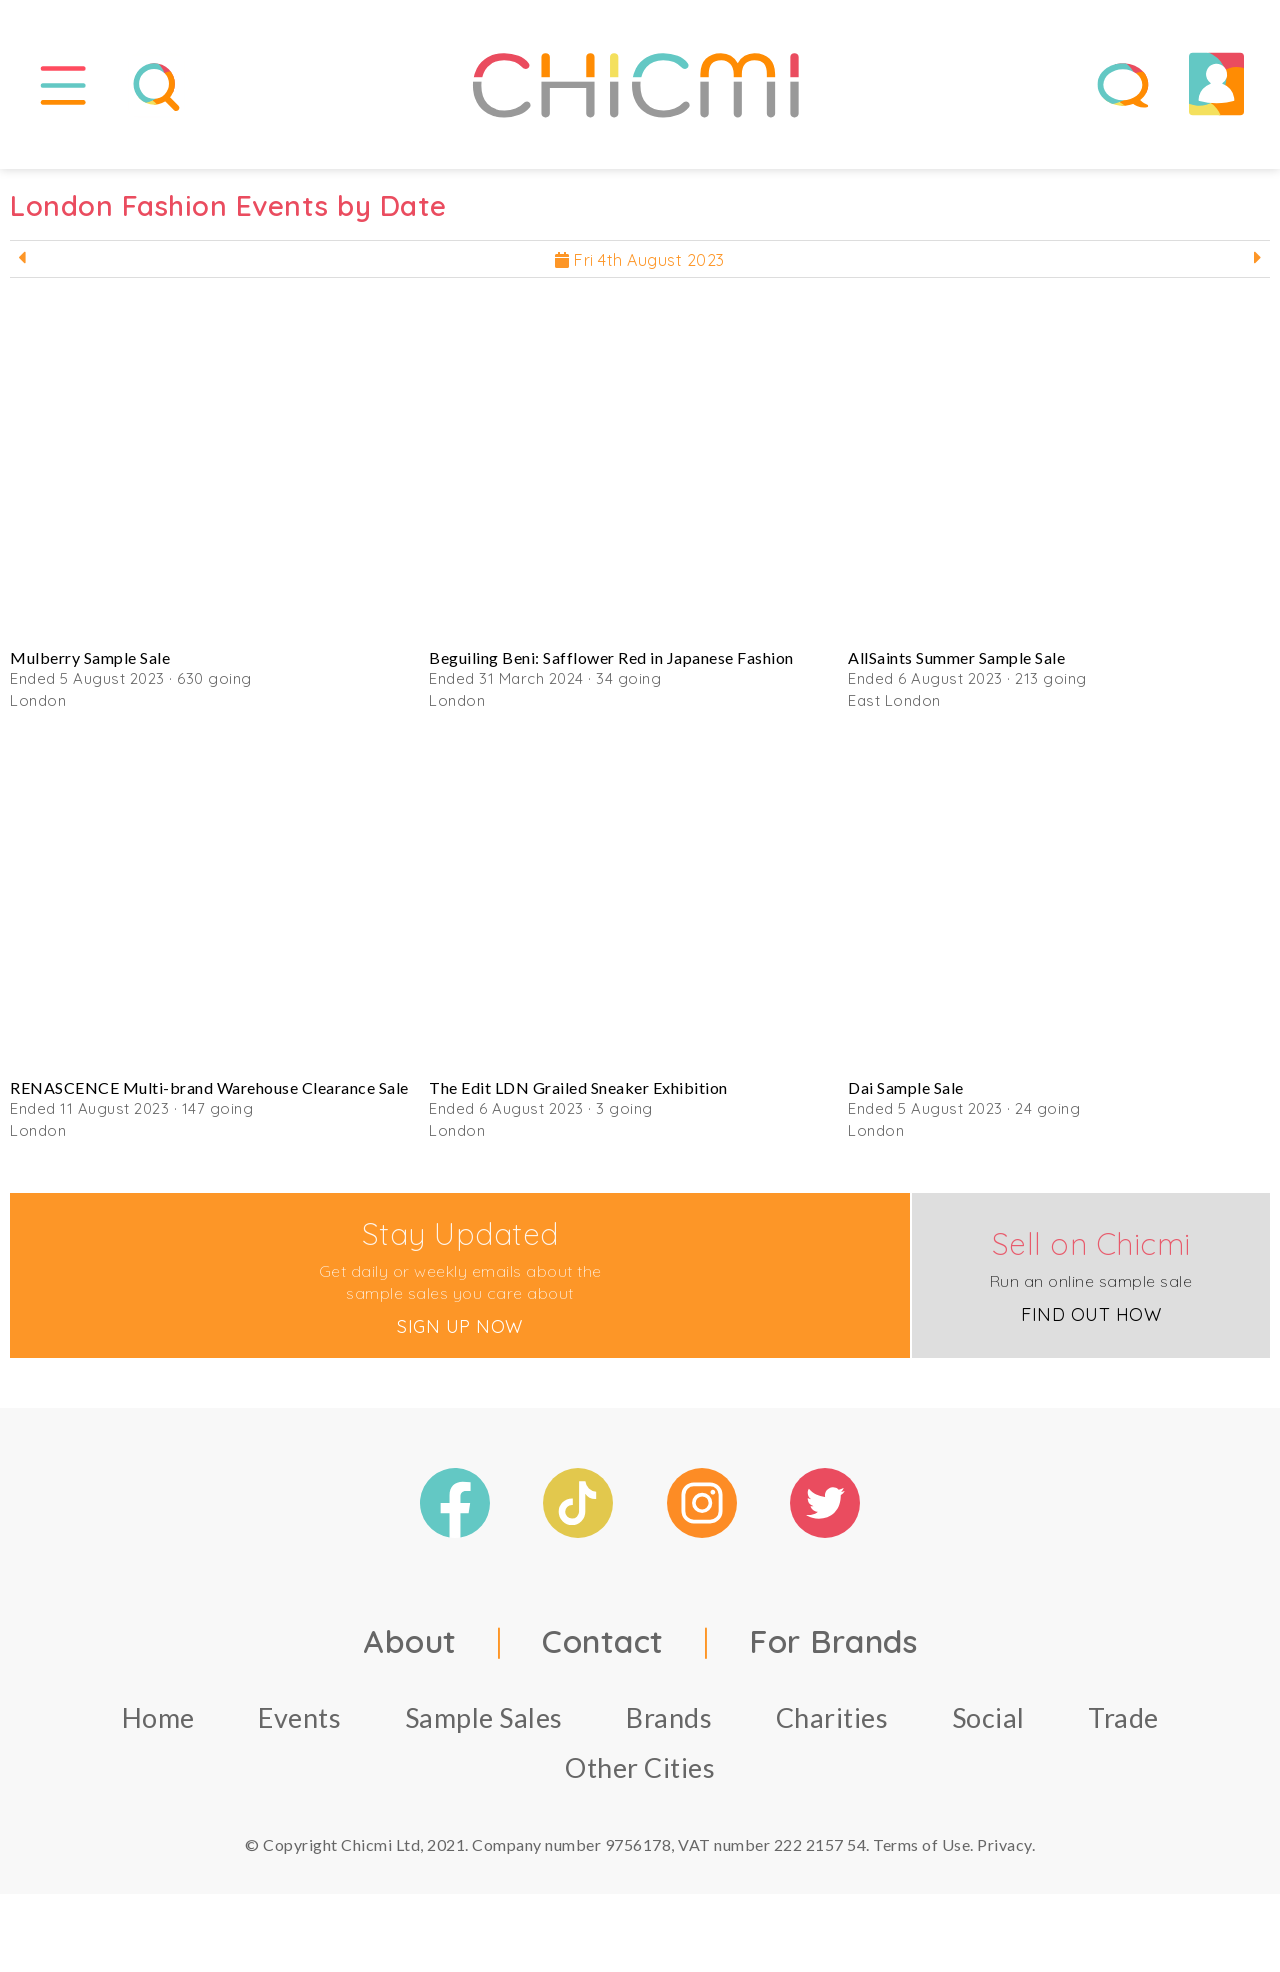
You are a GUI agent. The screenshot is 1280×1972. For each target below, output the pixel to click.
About (410, 1649)
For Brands (833, 1649)
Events (299, 1725)
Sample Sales (484, 1725)
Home (158, 1725)
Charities (832, 1725)
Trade (1123, 1725)
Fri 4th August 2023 (640, 268)
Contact (603, 1649)
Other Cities (640, 1775)
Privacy (1004, 1852)
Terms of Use (921, 1852)
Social (988, 1725)
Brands (669, 1725)
